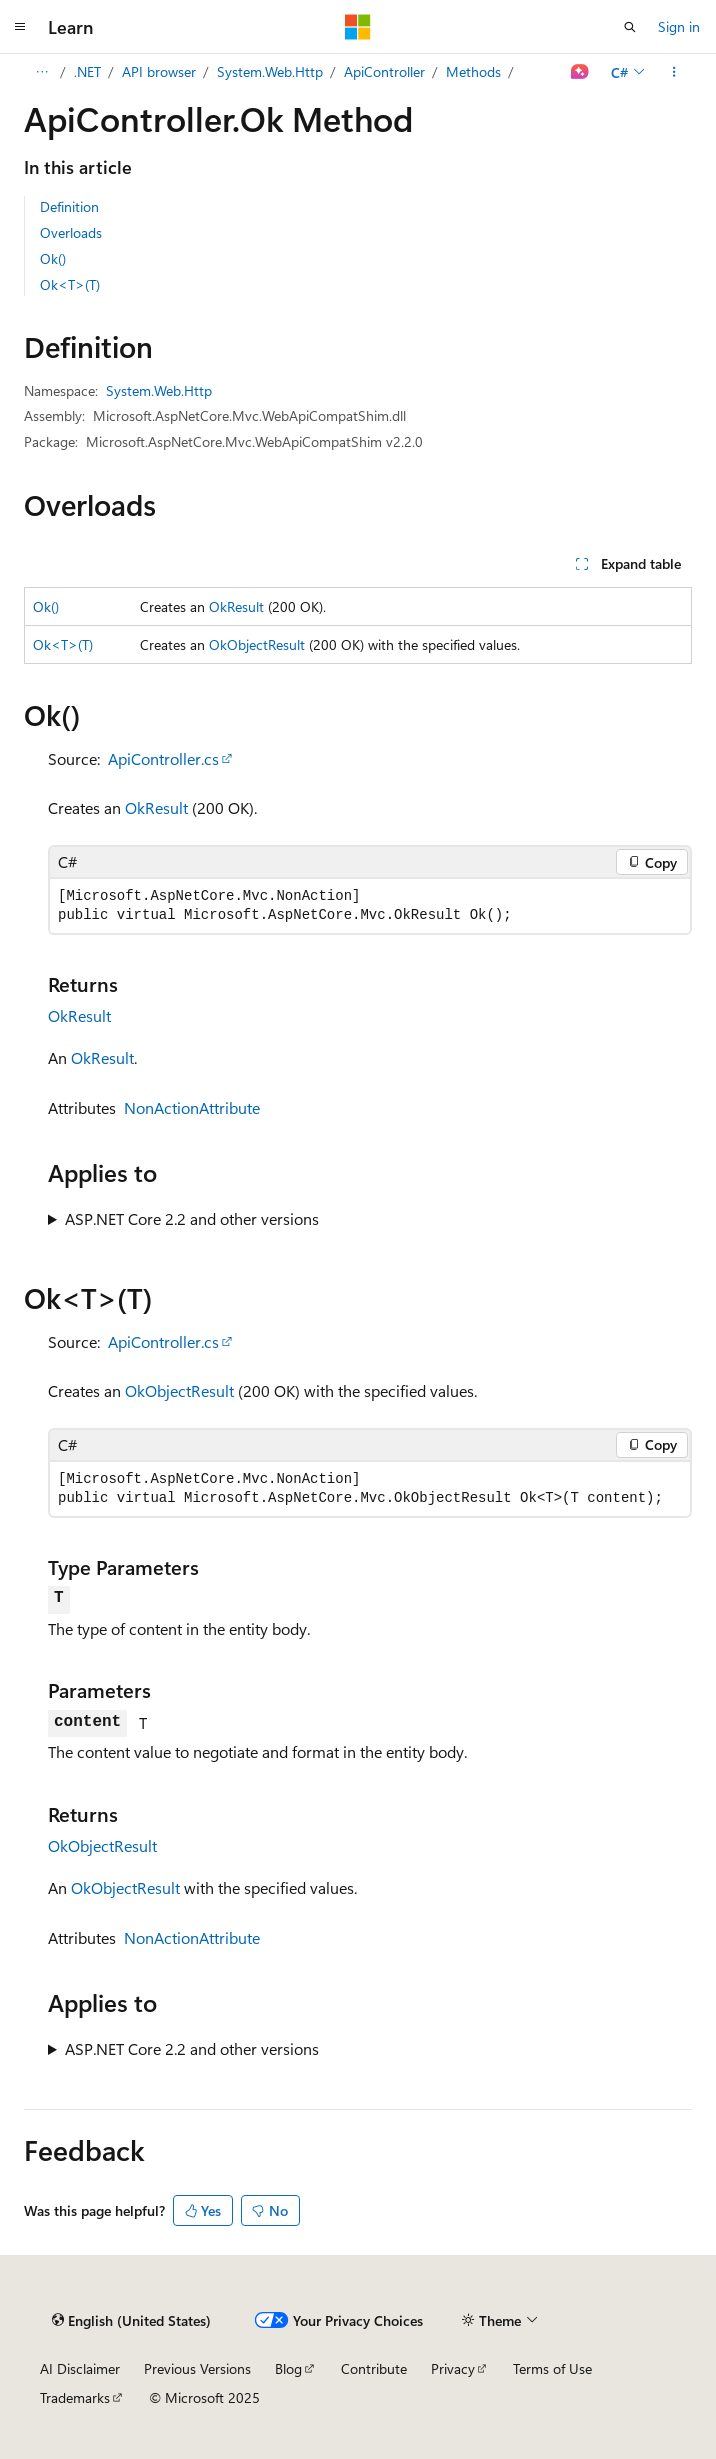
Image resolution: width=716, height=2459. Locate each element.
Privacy (453, 2368)
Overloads (71, 232)
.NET (87, 71)
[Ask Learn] (580, 72)
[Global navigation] (20, 27)
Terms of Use (552, 2368)
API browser (159, 71)
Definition (69, 206)
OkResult (236, 606)
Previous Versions (197, 2368)
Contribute (374, 2368)
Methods (473, 71)
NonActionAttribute (192, 1107)
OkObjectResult (257, 644)
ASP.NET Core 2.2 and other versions (192, 1218)
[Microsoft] (358, 27)
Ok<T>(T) (70, 284)
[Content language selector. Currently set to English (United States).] (131, 2320)
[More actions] (674, 72)
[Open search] (630, 27)
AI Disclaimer (80, 2368)
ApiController (384, 71)
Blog (288, 2368)
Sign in (679, 26)
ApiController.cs (163, 758)
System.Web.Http (270, 71)
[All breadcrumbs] (41, 72)
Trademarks (75, 2397)
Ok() (53, 258)
